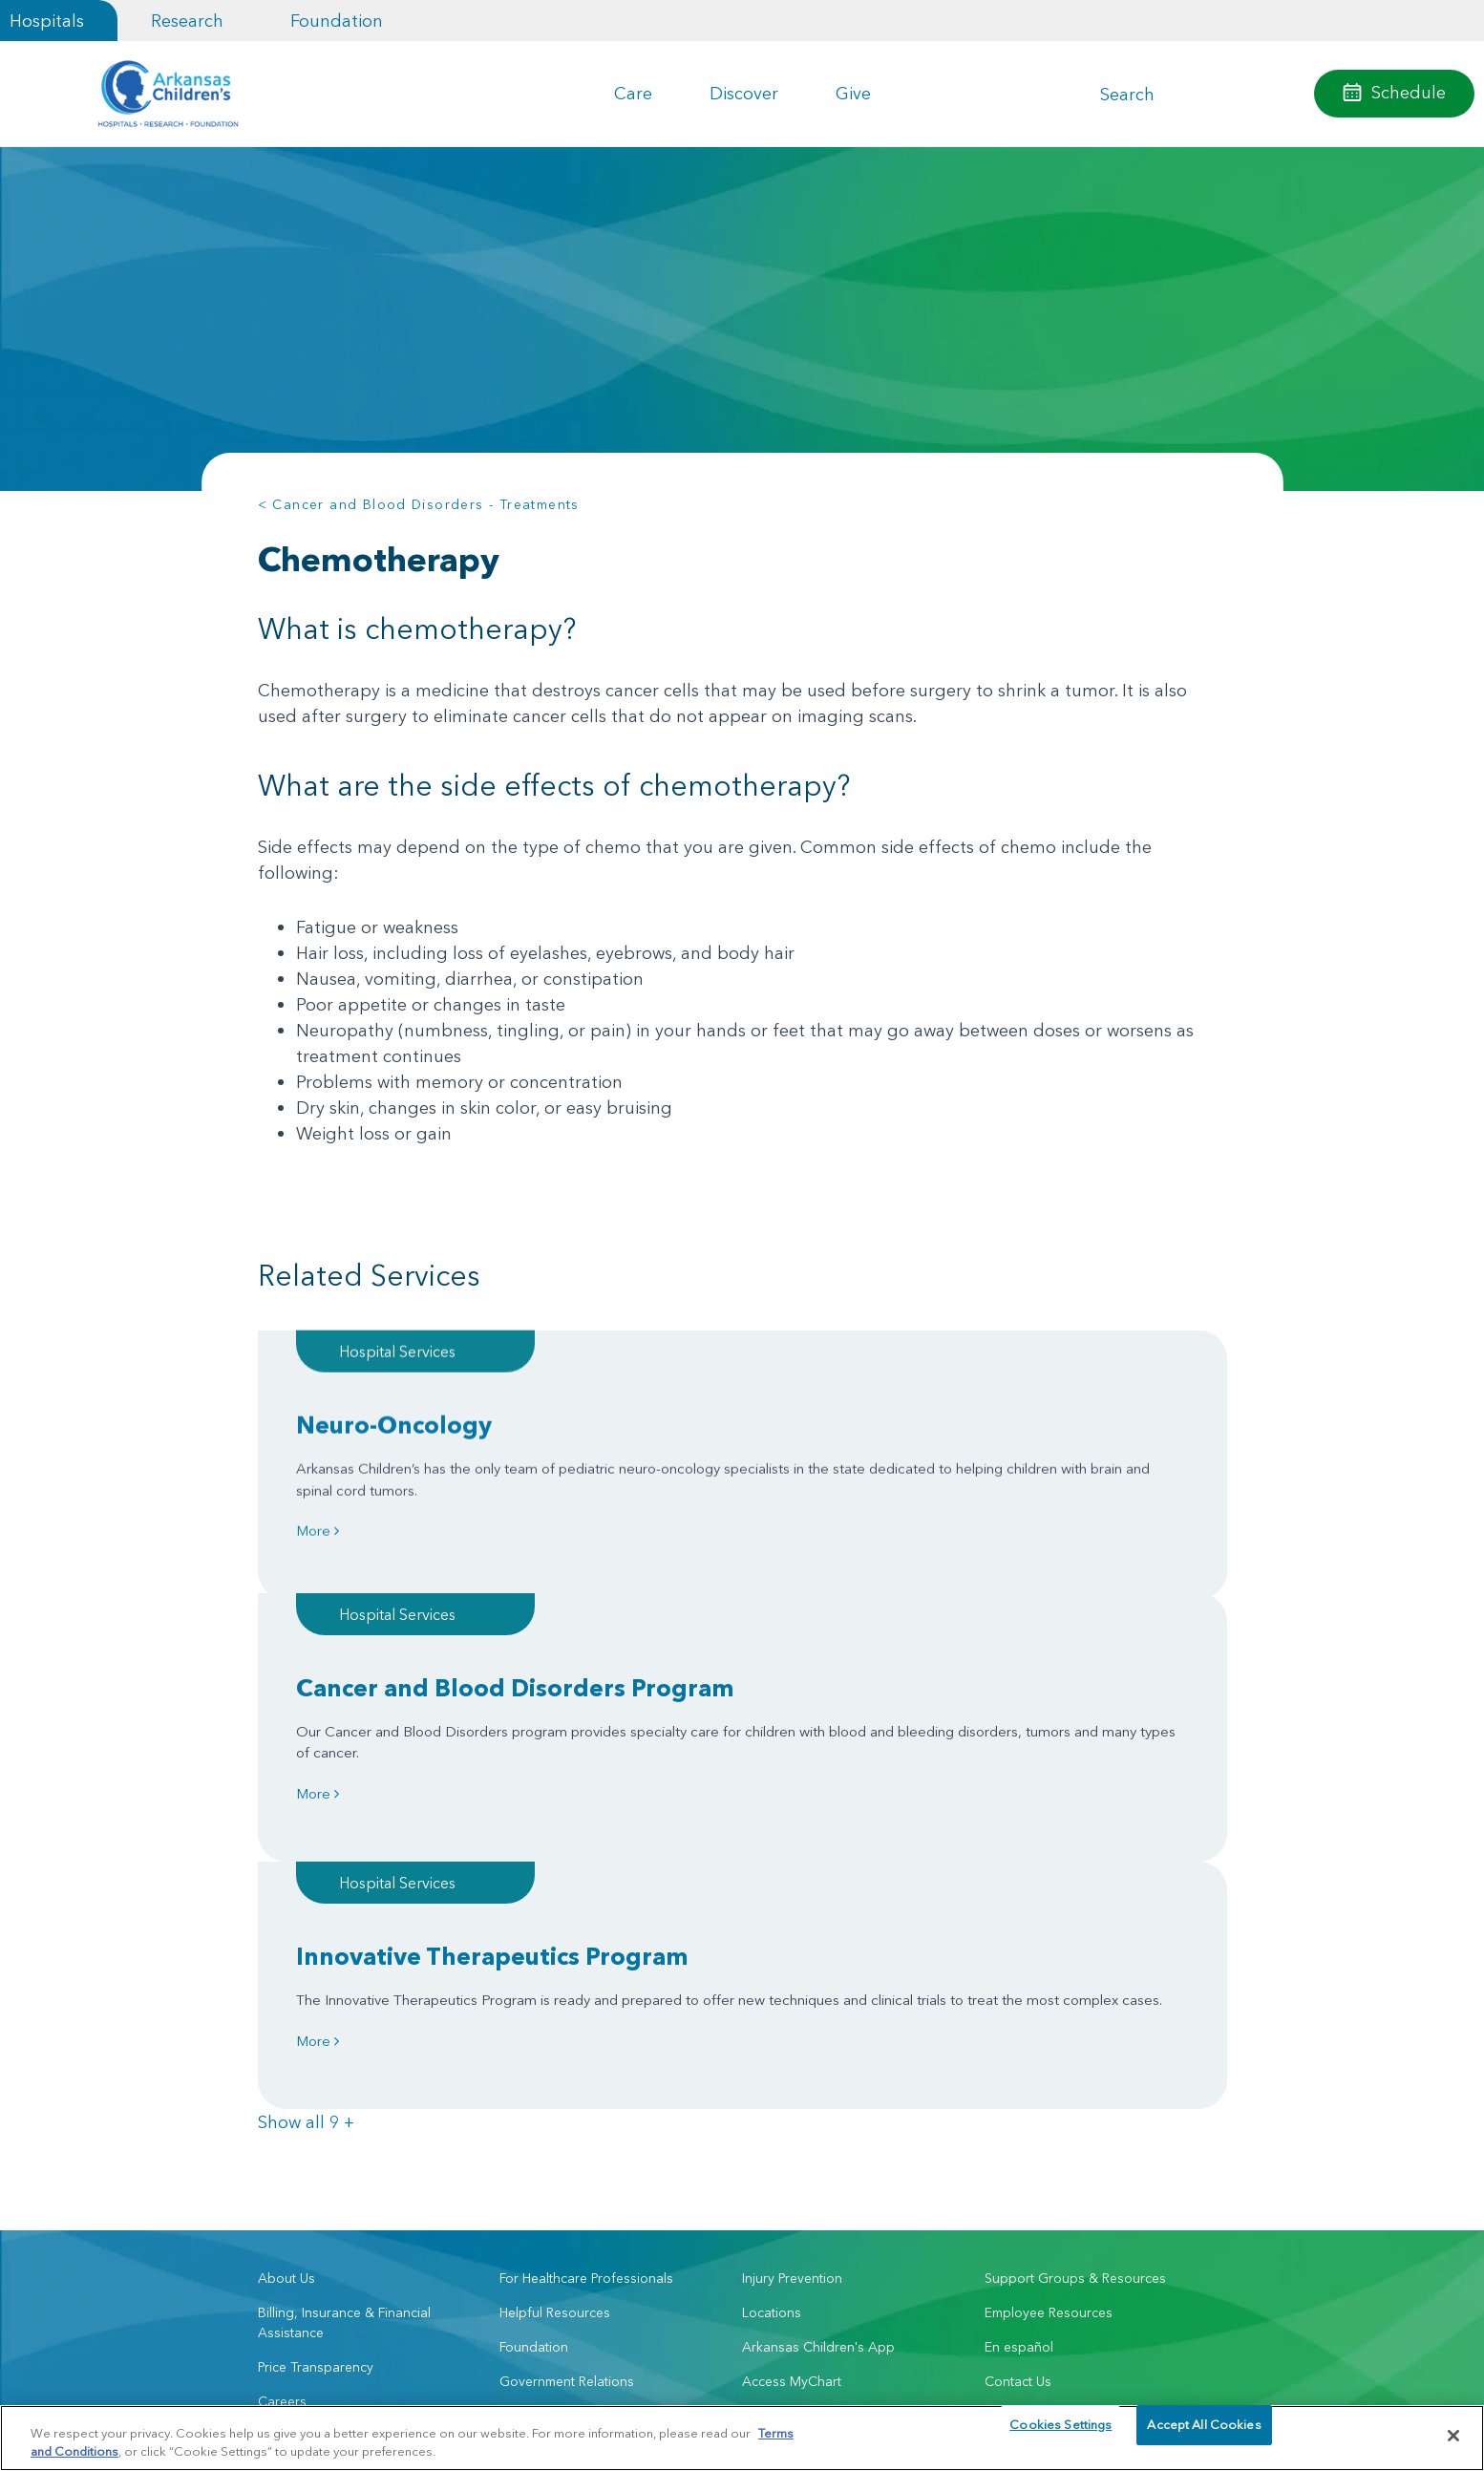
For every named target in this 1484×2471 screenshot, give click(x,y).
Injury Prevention (792, 1902)
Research (187, 21)
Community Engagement (332, 2060)
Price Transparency (315, 1991)
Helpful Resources (554, 1937)
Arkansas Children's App (818, 1971)
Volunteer (528, 2040)
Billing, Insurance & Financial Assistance (344, 1947)
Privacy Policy (443, 2395)
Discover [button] (744, 93)
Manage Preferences (619, 2395)
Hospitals (47, 21)
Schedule (1408, 92)
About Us (286, 1902)
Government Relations (566, 2005)
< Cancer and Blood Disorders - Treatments (419, 504)
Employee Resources (1049, 1937)
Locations (771, 1937)
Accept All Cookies (1204, 2434)
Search (1127, 94)
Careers (282, 2025)
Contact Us (1018, 2005)
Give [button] (853, 93)
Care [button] (633, 93)
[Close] (1453, 2436)
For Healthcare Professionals (586, 1902)
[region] (742, 2437)
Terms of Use (520, 2395)
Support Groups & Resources (1075, 1902)
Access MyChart (791, 2005)
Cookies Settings (1060, 2434)
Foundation (336, 21)
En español (1019, 1971)
